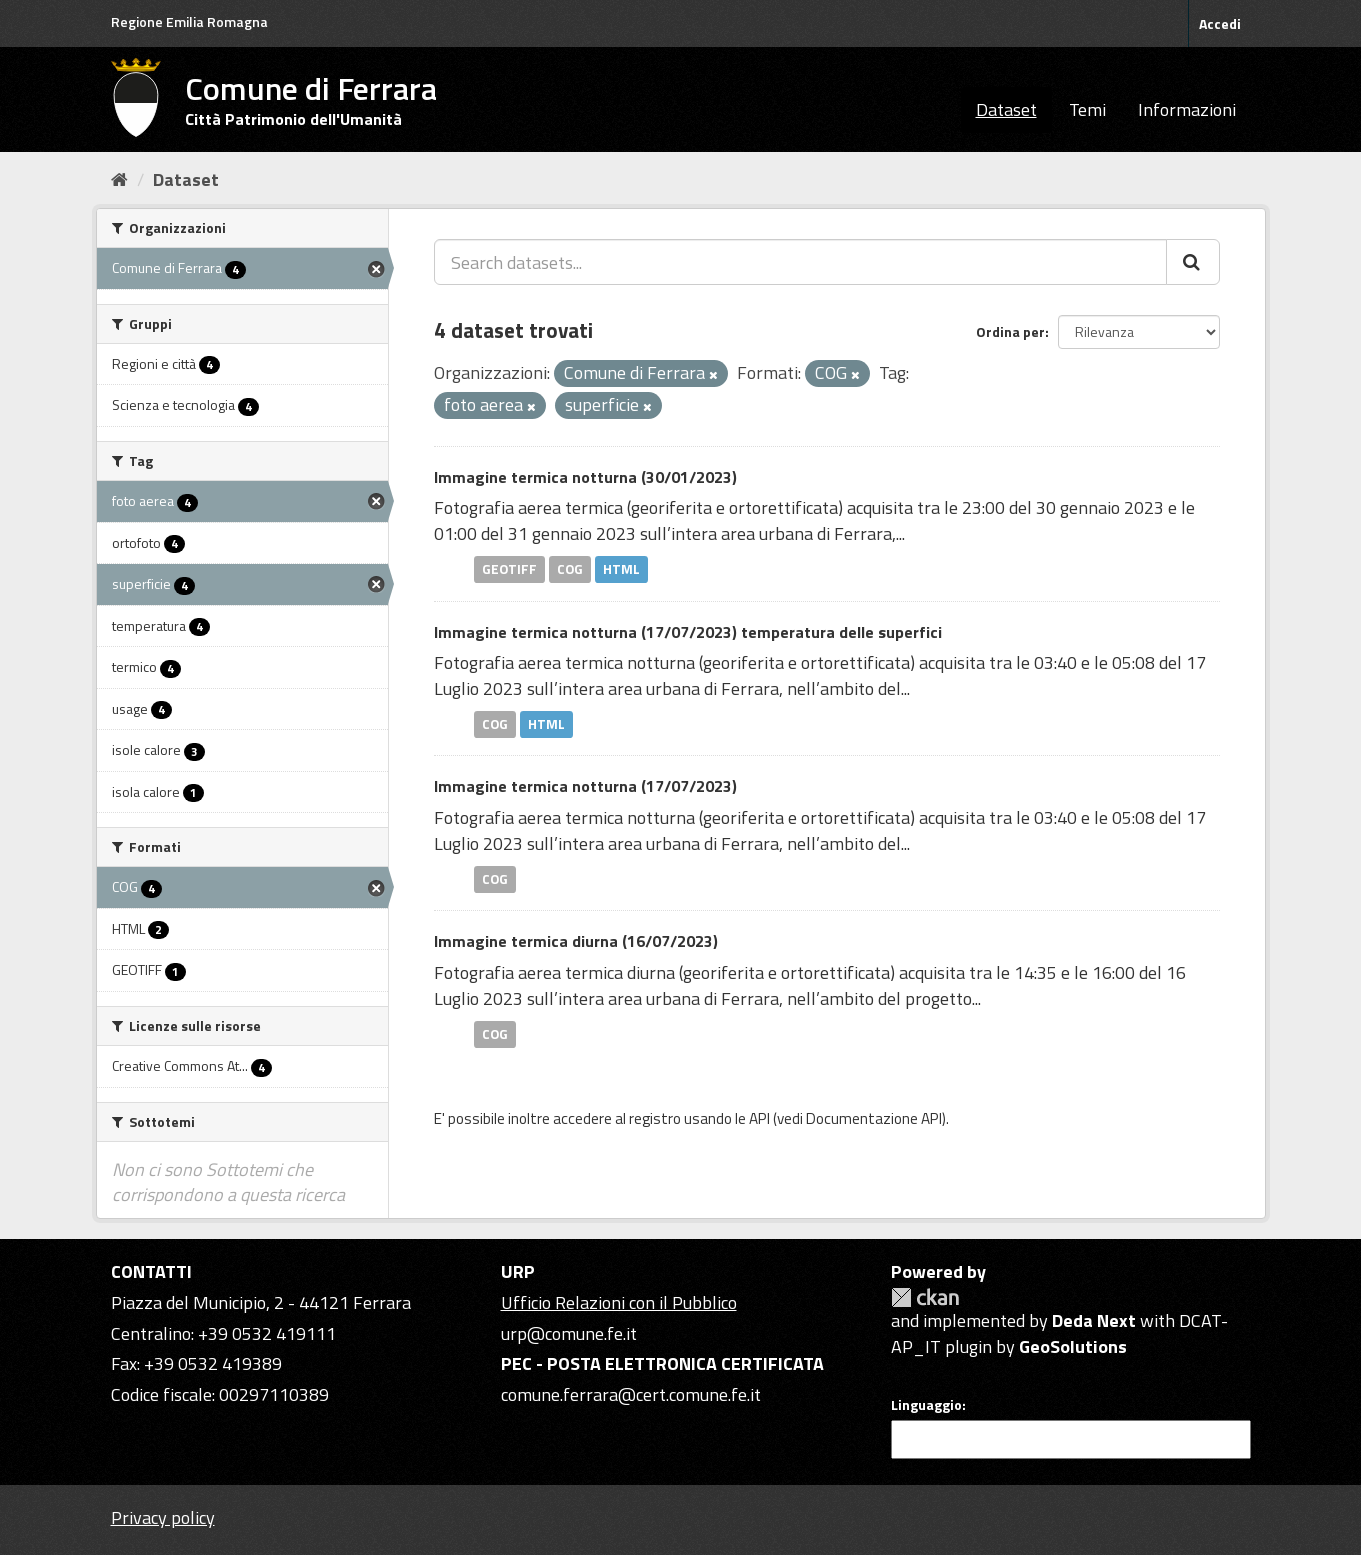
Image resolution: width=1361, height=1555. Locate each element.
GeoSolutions (1073, 1346)
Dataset (1006, 109)
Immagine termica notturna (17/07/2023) (585, 786)
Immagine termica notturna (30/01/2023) (585, 477)
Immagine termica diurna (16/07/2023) (576, 941)
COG (570, 569)
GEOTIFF (509, 569)
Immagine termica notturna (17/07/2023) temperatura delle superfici (688, 632)
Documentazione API (874, 1118)
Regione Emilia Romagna (189, 21)
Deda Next (1094, 1320)
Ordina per (1010, 331)
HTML (621, 569)
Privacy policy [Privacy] (163, 1517)
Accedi (1220, 23)
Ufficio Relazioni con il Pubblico (619, 1302)
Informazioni (1187, 109)
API (759, 1118)
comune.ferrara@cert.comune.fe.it (631, 1394)
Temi (1087, 109)
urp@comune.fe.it (569, 1333)
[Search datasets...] (800, 262)
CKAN (925, 1297)
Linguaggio (926, 1405)
